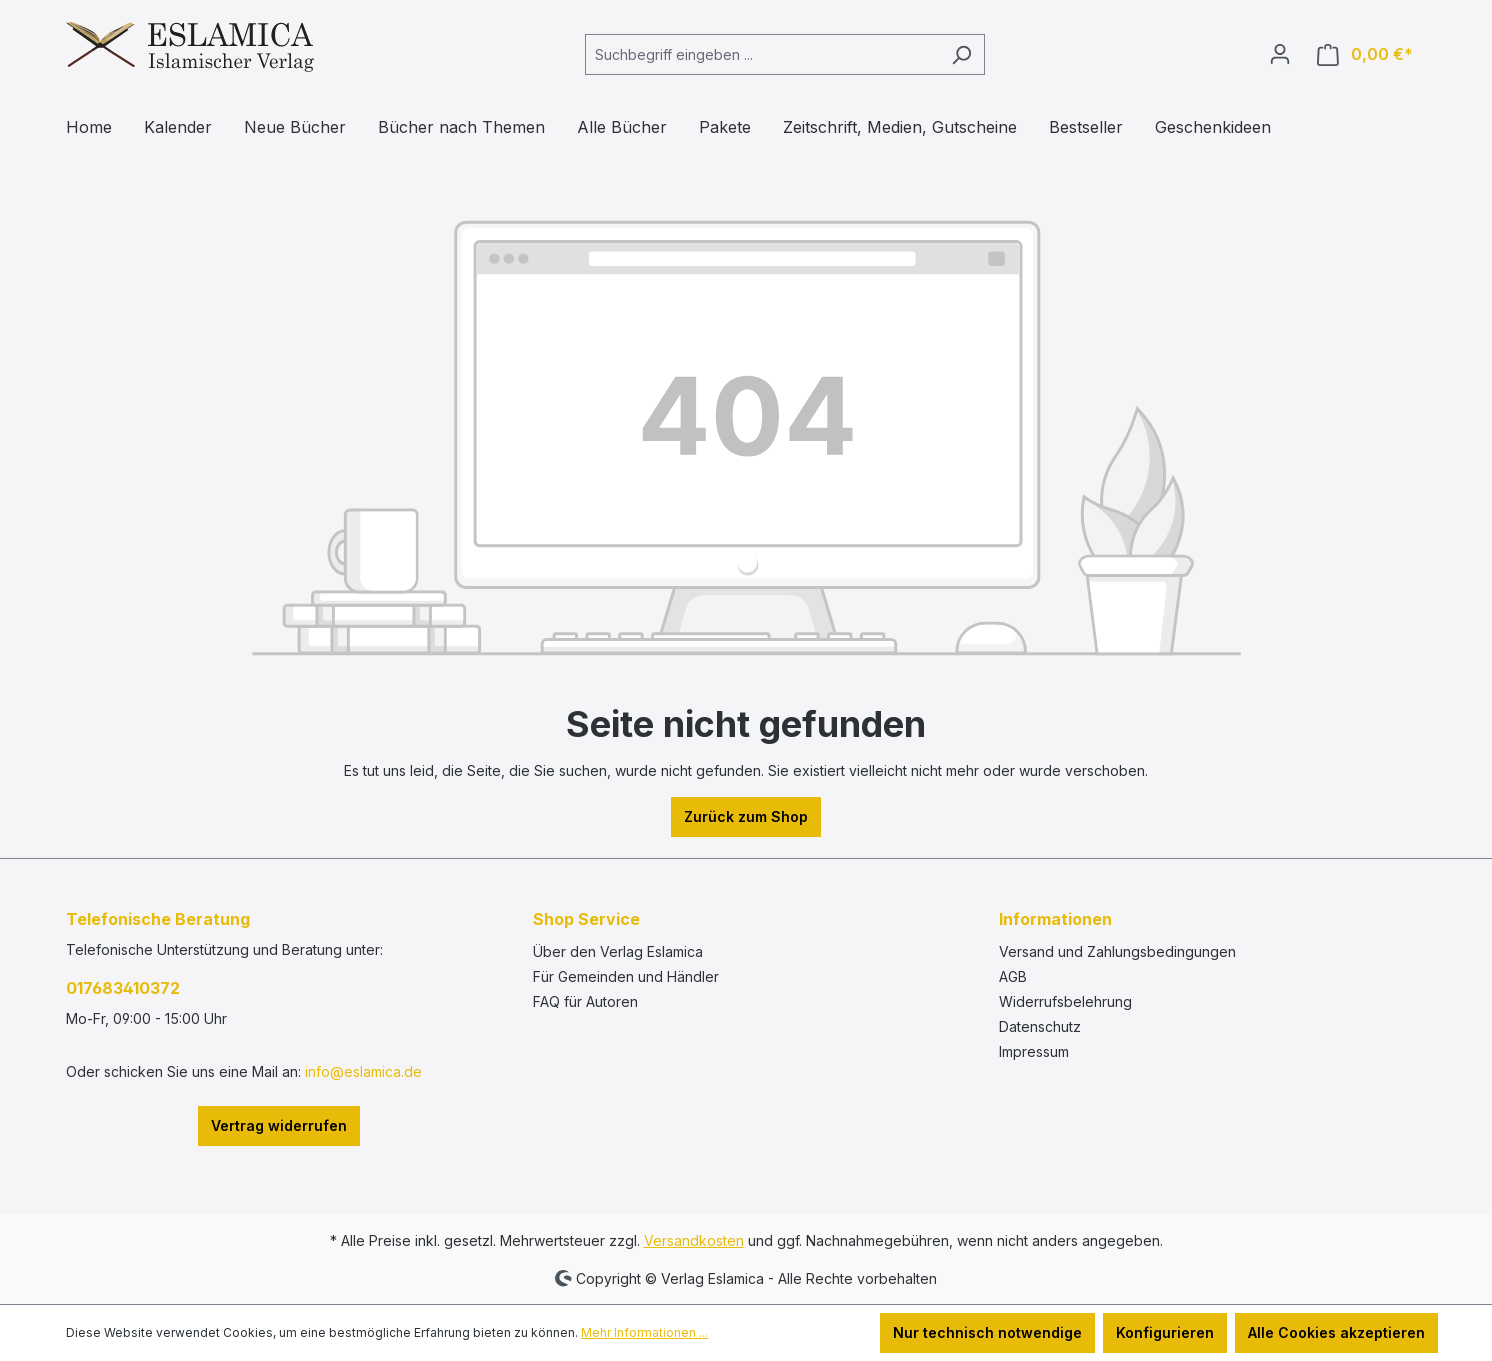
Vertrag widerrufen (279, 1125)
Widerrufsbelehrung (1065, 1001)
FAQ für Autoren (585, 1001)
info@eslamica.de (363, 1071)
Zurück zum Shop (746, 816)
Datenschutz (1040, 1026)
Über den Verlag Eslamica (618, 951)
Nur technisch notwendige (987, 1332)
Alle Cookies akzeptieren (1336, 1332)
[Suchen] (961, 54)
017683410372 (123, 988)
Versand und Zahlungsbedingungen (1117, 951)
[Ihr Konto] (1280, 54)
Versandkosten (694, 1240)
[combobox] (762, 54)
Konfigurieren (1165, 1332)
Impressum (1034, 1051)
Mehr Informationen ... (644, 1332)
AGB (1013, 976)
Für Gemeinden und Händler (626, 976)
